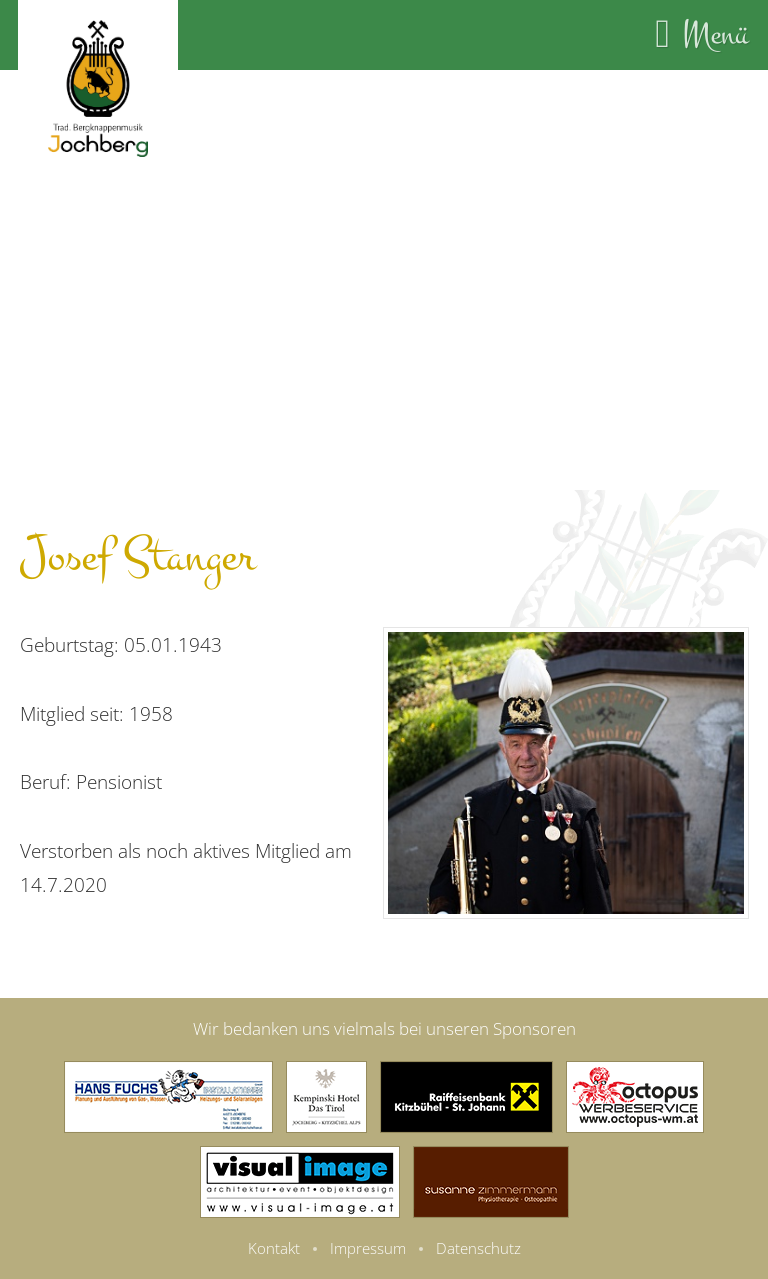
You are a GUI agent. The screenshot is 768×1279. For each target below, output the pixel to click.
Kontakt (274, 1248)
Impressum (368, 1248)
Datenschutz (478, 1248)
